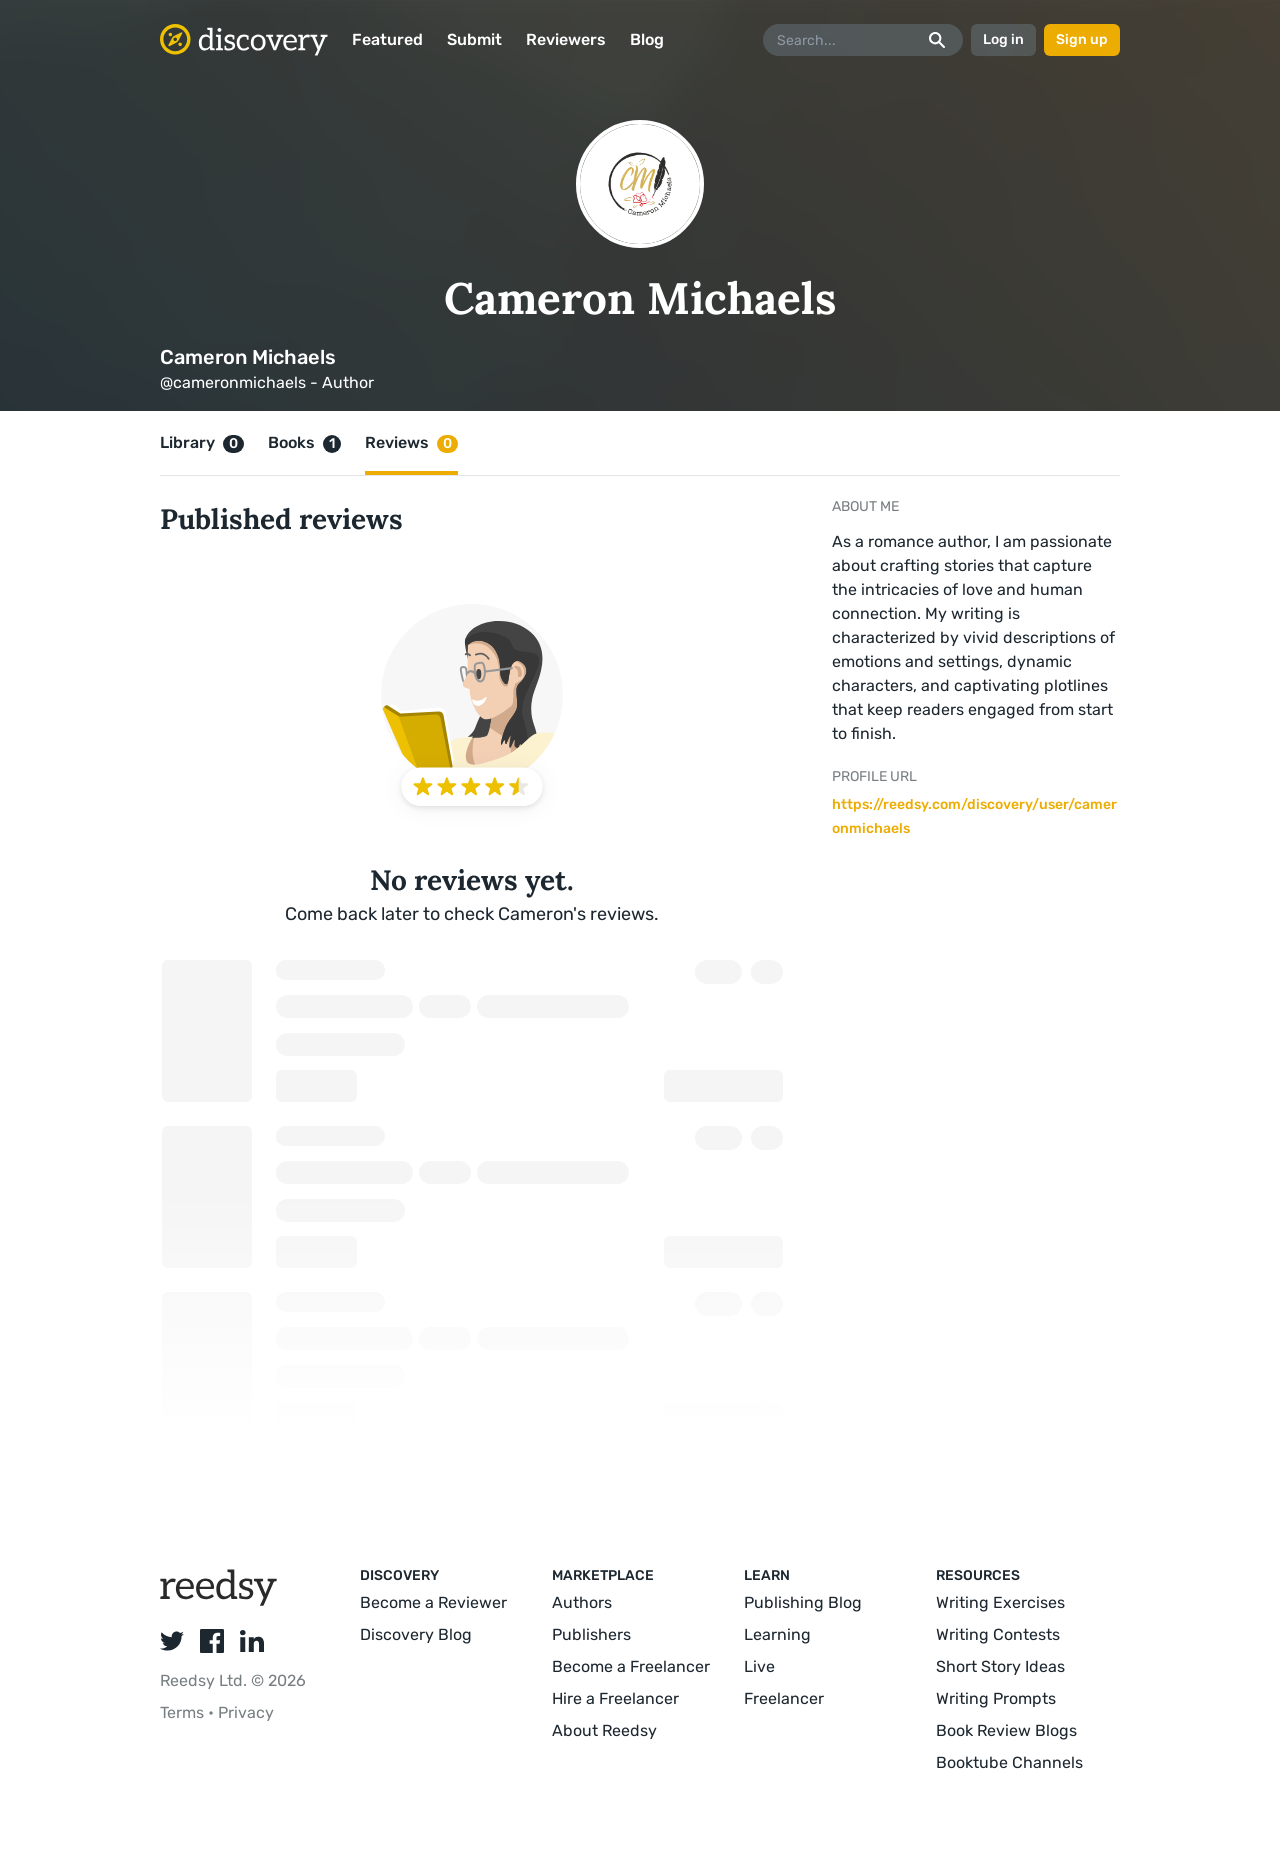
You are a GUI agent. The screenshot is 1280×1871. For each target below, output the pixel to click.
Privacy (246, 1712)
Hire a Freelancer (615, 1698)
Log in (1003, 39)
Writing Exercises (1000, 1602)
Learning (777, 1634)
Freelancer (784, 1698)
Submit (474, 39)
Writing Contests (998, 1634)
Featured (387, 39)
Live (759, 1666)
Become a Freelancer (631, 1666)
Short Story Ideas (1000, 1666)
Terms (184, 1712)
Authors (582, 1602)
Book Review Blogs (1006, 1730)
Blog (647, 39)
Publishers (591, 1634)
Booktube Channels (1009, 1762)
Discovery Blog (416, 1634)
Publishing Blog (803, 1602)
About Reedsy (604, 1730)
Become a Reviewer (433, 1602)
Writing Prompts (996, 1698)
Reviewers (566, 39)
